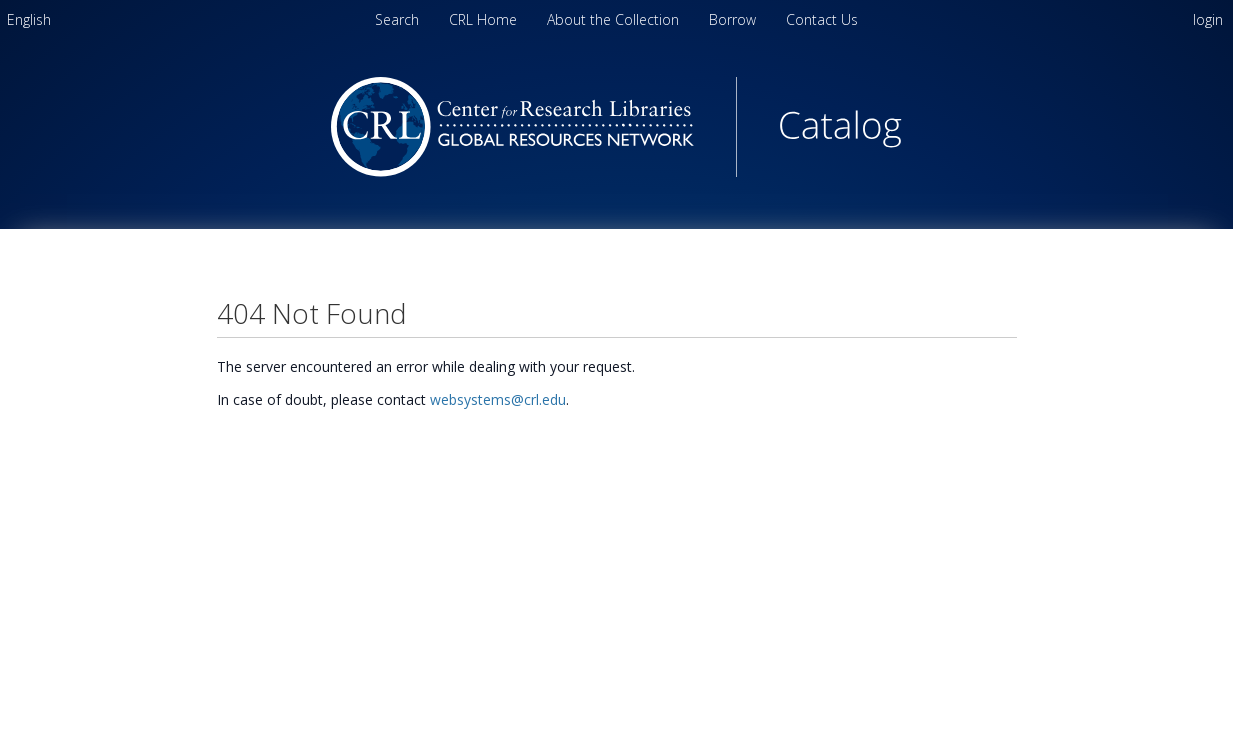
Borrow (734, 19)
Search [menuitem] (397, 19)
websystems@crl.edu (498, 399)
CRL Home (485, 19)
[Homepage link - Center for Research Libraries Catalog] (616, 171)
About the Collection (615, 19)
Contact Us (822, 19)
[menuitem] (29, 19)
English (29, 19)
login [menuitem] (1208, 19)
